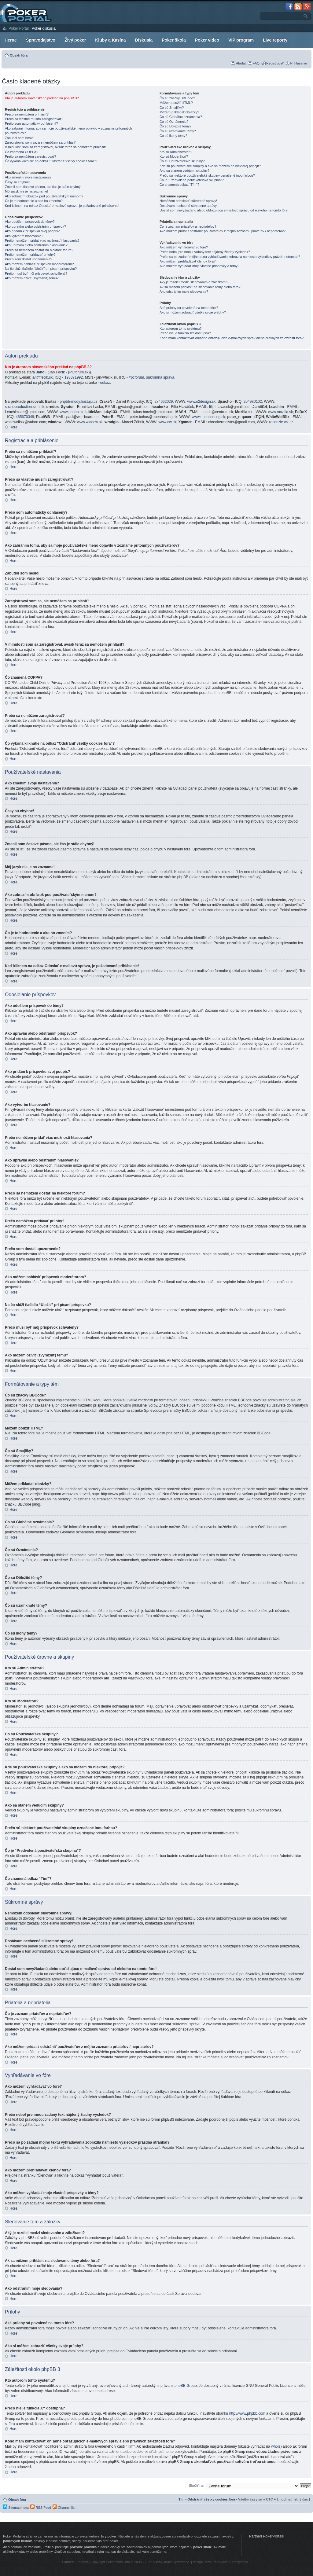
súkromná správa (160, 377)
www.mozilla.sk (280, 412)
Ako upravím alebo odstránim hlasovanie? (36, 245)
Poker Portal (19, 28)
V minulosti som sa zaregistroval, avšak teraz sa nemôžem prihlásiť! (55, 147)
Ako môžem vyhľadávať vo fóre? (184, 247)
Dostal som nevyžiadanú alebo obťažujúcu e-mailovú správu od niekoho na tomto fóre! (224, 210)
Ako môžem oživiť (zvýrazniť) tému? (32, 278)
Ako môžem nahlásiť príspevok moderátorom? (39, 264)
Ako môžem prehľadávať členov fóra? (187, 261)
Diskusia (144, 40)
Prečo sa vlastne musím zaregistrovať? (34, 119)
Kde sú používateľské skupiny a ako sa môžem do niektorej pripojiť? (210, 166)
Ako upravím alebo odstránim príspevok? (35, 226)
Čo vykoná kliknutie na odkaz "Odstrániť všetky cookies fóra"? (51, 161)
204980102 (253, 401)
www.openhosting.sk (208, 417)
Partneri (68, 2562)
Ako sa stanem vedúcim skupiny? (184, 170)
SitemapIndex (16, 2507)
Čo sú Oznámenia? (174, 121)
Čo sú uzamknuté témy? (178, 131)
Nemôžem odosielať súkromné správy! (188, 201)
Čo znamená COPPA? (21, 152)
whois (276, 2446)
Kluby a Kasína (110, 40)
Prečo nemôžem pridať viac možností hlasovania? (42, 240)
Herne (11, 40)
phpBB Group (186, 2385)
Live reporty (275, 40)
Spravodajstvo (40, 40)
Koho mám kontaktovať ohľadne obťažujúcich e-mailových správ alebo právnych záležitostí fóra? (232, 338)
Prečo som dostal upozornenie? (28, 259)
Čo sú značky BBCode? (177, 98)
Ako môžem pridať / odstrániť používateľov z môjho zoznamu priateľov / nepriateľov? (222, 231)
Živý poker (75, 40)
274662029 (163, 401)
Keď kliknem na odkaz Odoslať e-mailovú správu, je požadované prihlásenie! (62, 205)
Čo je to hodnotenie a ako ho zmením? (34, 201)
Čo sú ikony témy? (173, 136)
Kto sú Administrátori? (176, 152)
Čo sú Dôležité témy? (176, 126)
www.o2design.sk (201, 401)
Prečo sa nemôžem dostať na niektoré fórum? (39, 250)
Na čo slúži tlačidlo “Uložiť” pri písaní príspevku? (41, 268)
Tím (182, 2499)
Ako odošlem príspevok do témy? (30, 221)
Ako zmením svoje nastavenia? (28, 177)
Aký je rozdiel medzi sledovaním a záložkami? (194, 282)
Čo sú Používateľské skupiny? (182, 161)
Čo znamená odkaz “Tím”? (179, 184)
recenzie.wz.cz (281, 422)
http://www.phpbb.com (247, 2413)
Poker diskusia (44, 28)
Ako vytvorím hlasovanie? (24, 236)
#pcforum (136, 377)
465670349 (25, 417)
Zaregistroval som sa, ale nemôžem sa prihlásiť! (40, 142)
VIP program (241, 40)
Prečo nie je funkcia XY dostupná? (185, 333)
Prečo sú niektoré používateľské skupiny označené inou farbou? (207, 175)
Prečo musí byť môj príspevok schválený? (36, 273)
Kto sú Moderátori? (174, 156)
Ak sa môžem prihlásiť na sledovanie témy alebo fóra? (200, 287)
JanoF (41, 372)
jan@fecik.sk (42, 377)
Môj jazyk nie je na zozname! (26, 191)
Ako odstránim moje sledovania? (184, 291)
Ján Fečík (57, 372)
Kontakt (82, 2562)
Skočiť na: (196, 2485)
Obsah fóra (19, 55)
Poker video (207, 40)
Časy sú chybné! (17, 182)
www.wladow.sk (89, 422)
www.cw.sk (167, 422)
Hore (13, 427)
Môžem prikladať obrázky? (179, 112)
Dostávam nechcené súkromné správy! (189, 205)
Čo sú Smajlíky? (172, 107)
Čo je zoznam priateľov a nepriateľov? (188, 226)
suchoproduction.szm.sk (24, 407)
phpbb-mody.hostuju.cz (78, 401)
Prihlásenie (298, 63)
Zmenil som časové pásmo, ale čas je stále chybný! (43, 187)
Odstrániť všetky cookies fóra (211, 2499)
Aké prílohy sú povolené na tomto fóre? (189, 308)
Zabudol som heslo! (19, 138)
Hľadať (241, 63)
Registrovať (275, 63)
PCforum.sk (79, 372)
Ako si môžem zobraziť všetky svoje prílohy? (193, 312)
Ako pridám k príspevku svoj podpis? (32, 231)
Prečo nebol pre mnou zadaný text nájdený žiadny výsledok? (205, 252)
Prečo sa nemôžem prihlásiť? (27, 114)
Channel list (64, 2507)
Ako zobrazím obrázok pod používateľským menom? (44, 196)
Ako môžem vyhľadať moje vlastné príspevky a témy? (199, 266)
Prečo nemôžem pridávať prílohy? (30, 254)
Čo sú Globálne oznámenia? (181, 117)
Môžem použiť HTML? (176, 103)
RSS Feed (40, 2507)
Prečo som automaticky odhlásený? (31, 123)
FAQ (256, 63)
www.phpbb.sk (71, 412)
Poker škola (174, 40)
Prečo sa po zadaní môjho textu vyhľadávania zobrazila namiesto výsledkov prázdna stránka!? (230, 257)
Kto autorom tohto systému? (181, 328)
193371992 (73, 377)
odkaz (105, 382)
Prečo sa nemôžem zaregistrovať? (30, 156)
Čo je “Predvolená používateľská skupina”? (192, 180)
